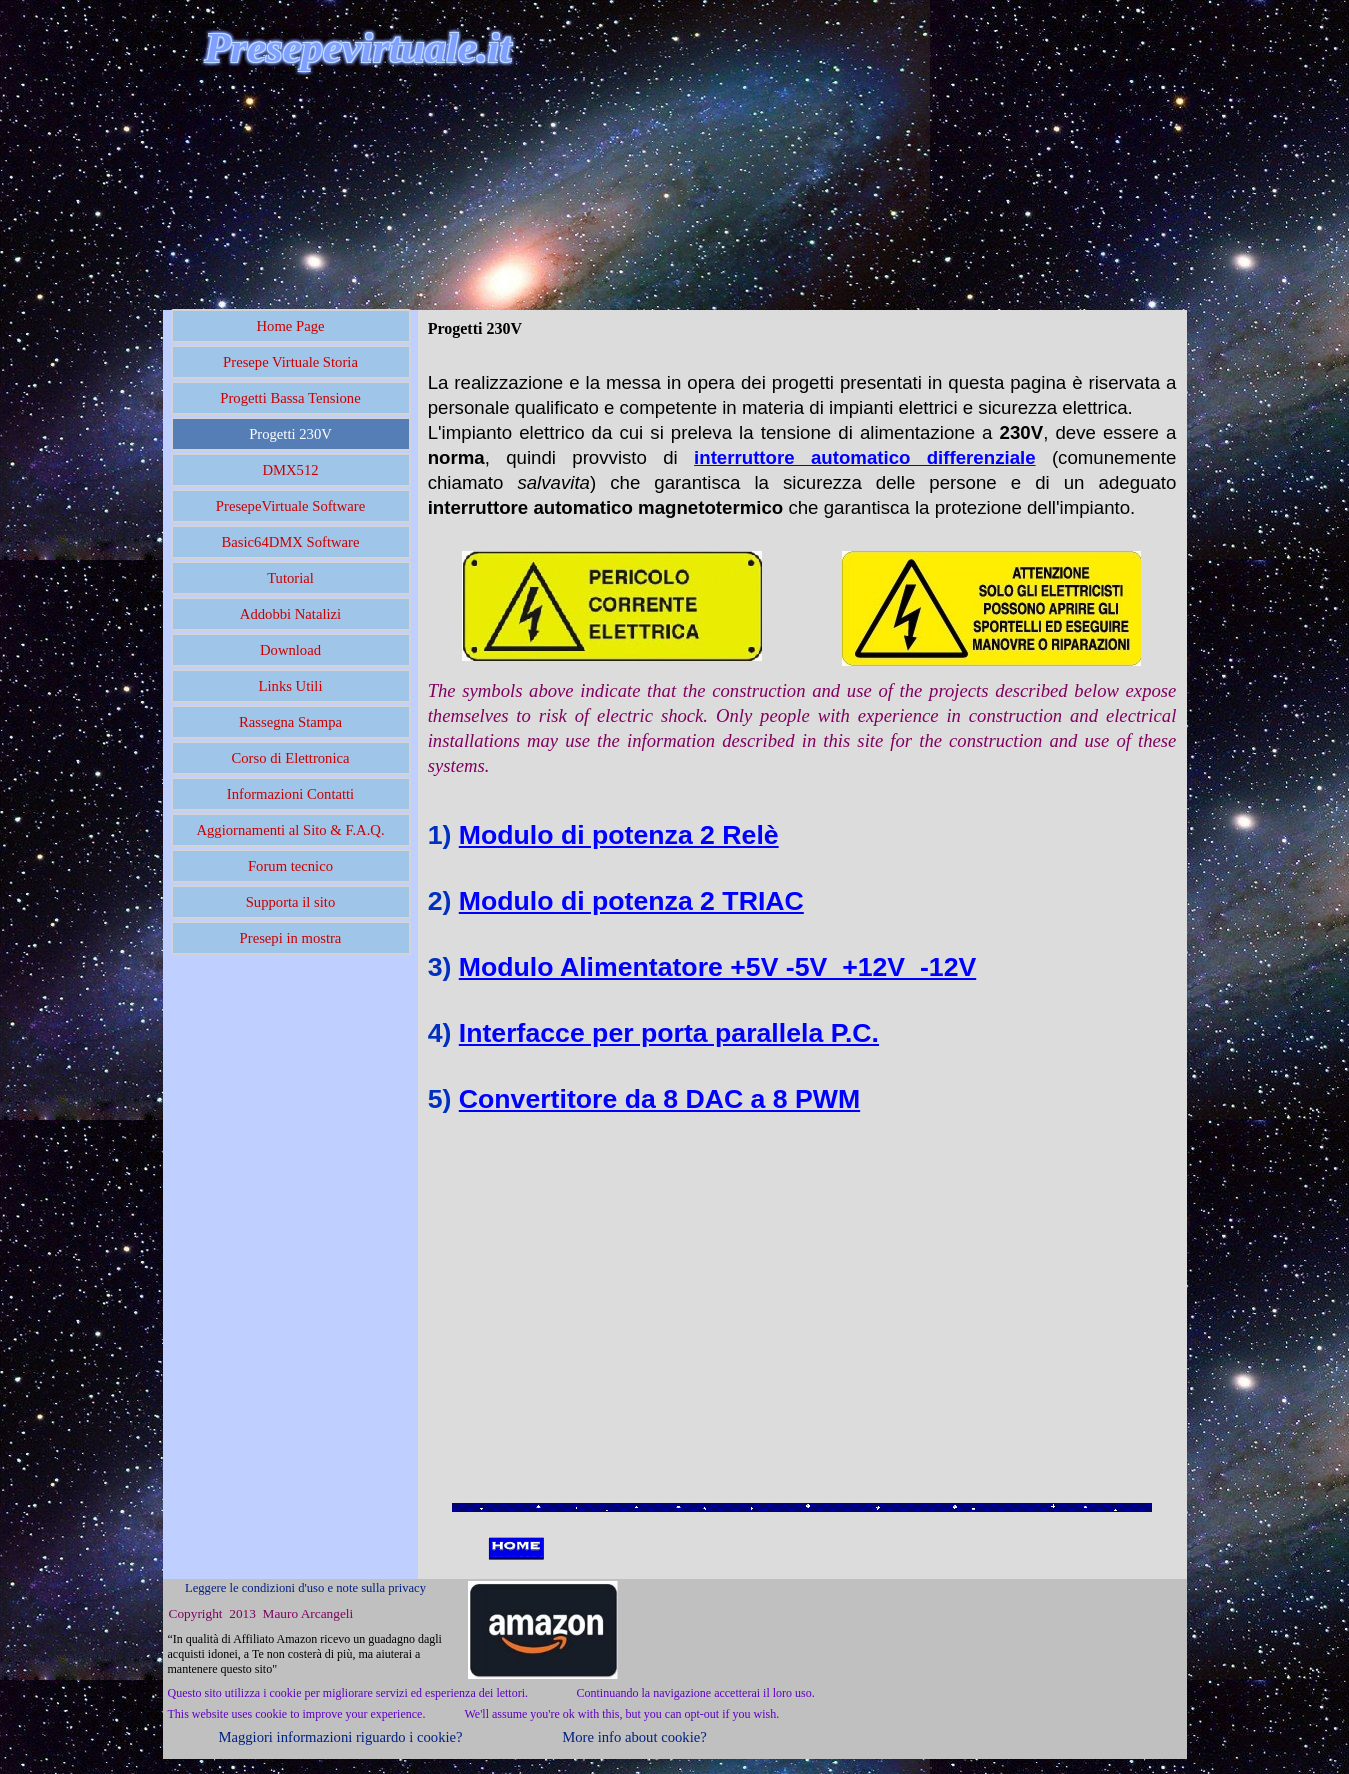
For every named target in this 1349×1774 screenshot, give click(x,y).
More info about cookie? (634, 1737)
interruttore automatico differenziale (865, 457)
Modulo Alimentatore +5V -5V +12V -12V (717, 967)
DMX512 (290, 470)
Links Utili (291, 686)
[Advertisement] (396, 189)
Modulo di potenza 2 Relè (619, 835)
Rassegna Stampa (290, 722)
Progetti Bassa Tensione (290, 398)
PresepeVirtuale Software (290, 506)
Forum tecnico (290, 866)
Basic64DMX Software (291, 542)
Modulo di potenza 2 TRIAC (631, 901)
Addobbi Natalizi (290, 614)
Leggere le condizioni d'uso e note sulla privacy (305, 1588)
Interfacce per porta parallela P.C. (669, 1033)
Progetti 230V (290, 434)
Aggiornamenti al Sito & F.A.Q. (290, 830)
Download (290, 650)
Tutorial (290, 578)
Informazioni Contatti (290, 794)
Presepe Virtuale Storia (290, 362)
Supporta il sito (291, 902)
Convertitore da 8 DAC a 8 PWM (659, 1099)
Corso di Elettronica (290, 758)
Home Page (291, 326)
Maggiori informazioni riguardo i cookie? (340, 1737)
